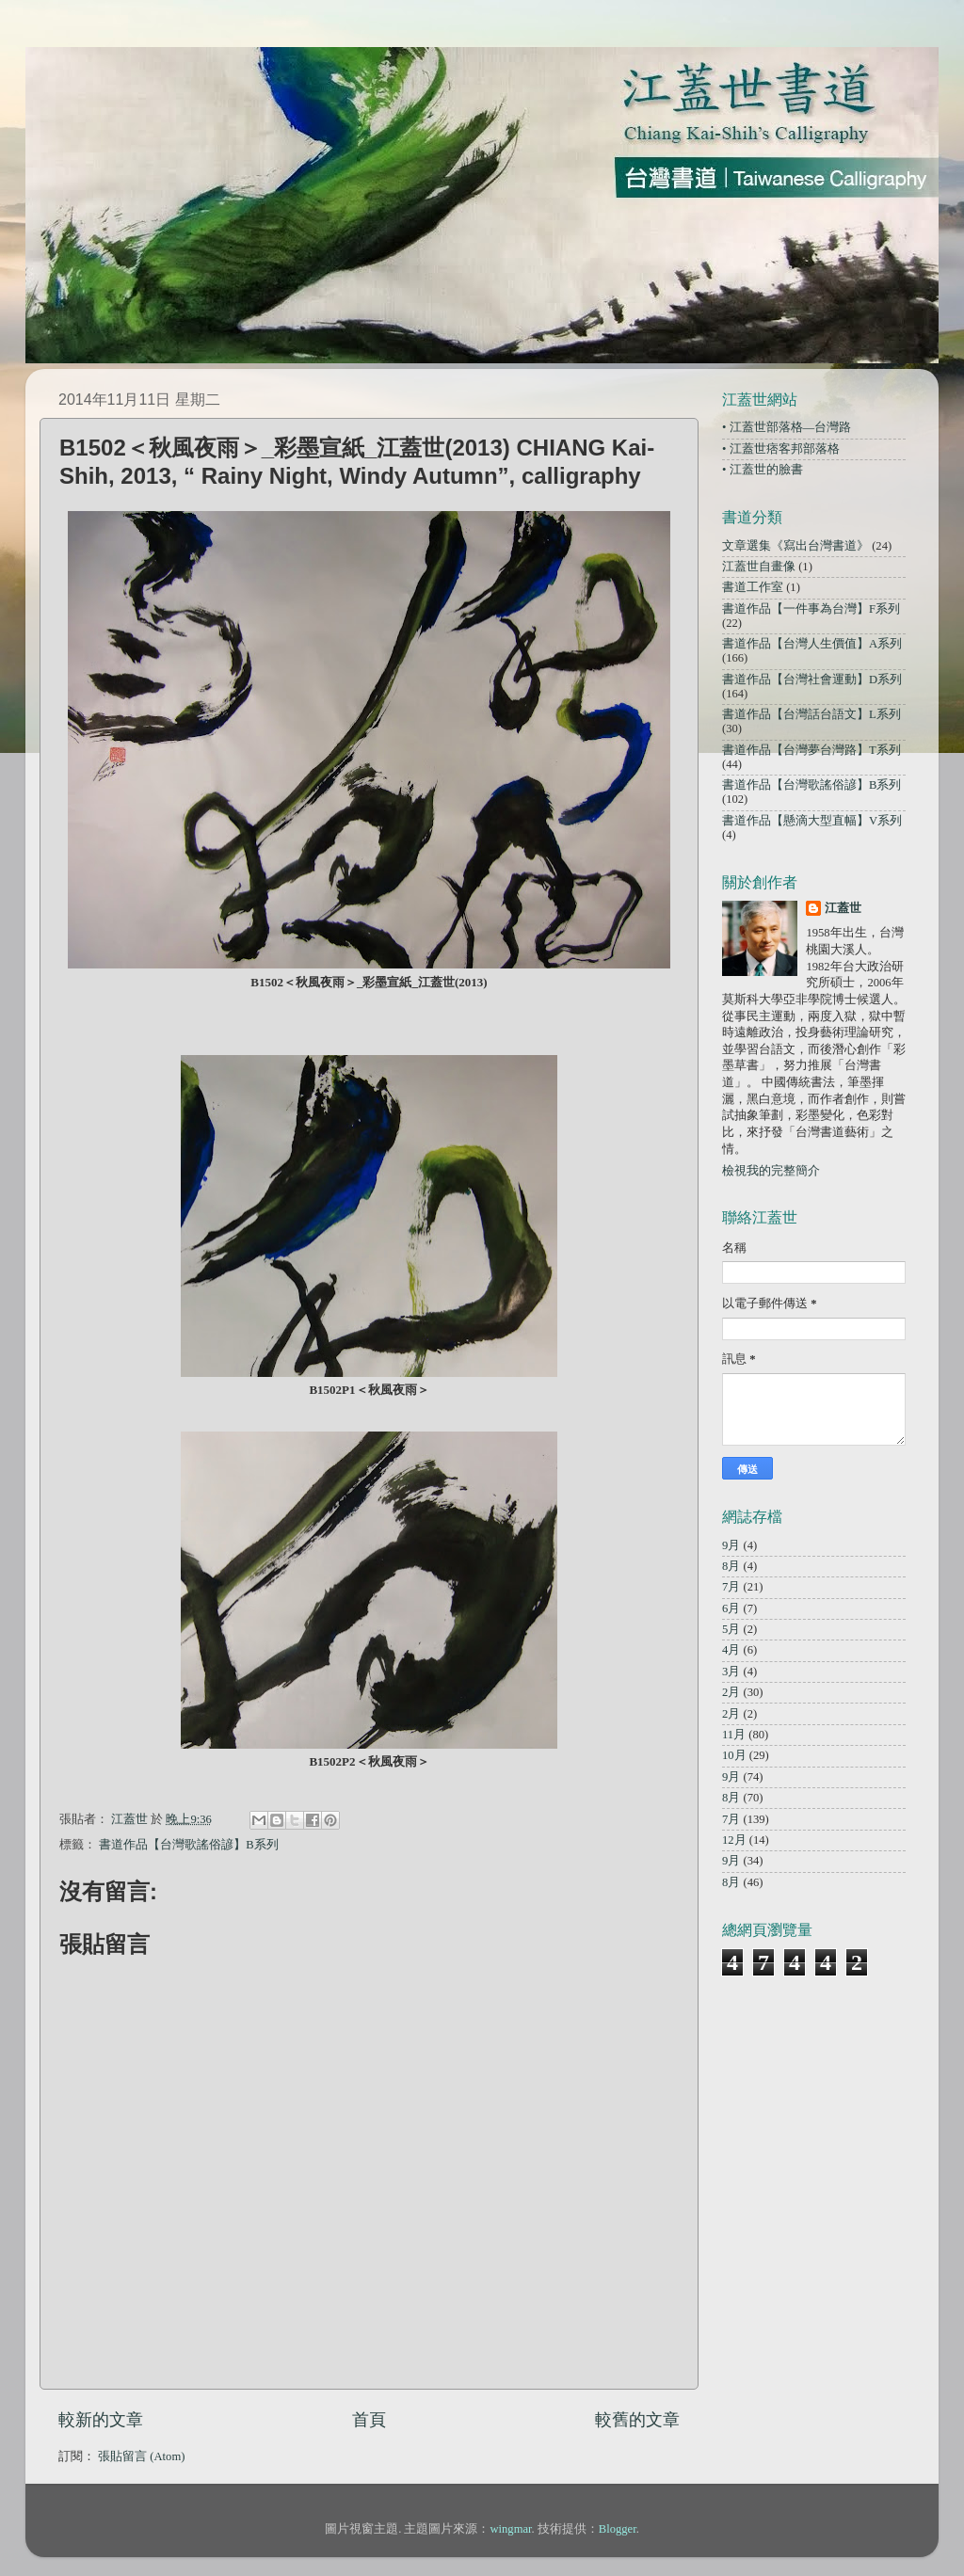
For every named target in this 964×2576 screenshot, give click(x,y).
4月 (731, 1649)
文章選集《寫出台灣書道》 (795, 545)
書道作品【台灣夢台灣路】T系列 (811, 750)
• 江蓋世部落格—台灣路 (786, 427)
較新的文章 (100, 2419)
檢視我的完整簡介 (771, 1170)
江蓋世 (843, 908)
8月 (731, 1566)
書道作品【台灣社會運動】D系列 (812, 679)
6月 (731, 1608)
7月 (731, 1586)
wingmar (510, 2529)
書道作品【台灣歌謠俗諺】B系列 (188, 1844)
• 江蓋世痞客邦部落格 (781, 449)
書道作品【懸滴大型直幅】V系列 (812, 820)
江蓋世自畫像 (758, 566)
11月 (734, 1734)
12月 (734, 1840)
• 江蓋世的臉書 (762, 469)
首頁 (369, 2419)
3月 (731, 1671)
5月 (731, 1629)
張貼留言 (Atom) (141, 2456)
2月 (731, 1692)
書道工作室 (752, 587)
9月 (731, 1545)
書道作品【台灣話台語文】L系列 (811, 714)
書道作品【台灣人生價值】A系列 (812, 643)
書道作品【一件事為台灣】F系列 (811, 609)
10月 (734, 1755)
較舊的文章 (637, 2419)
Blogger (617, 2529)
